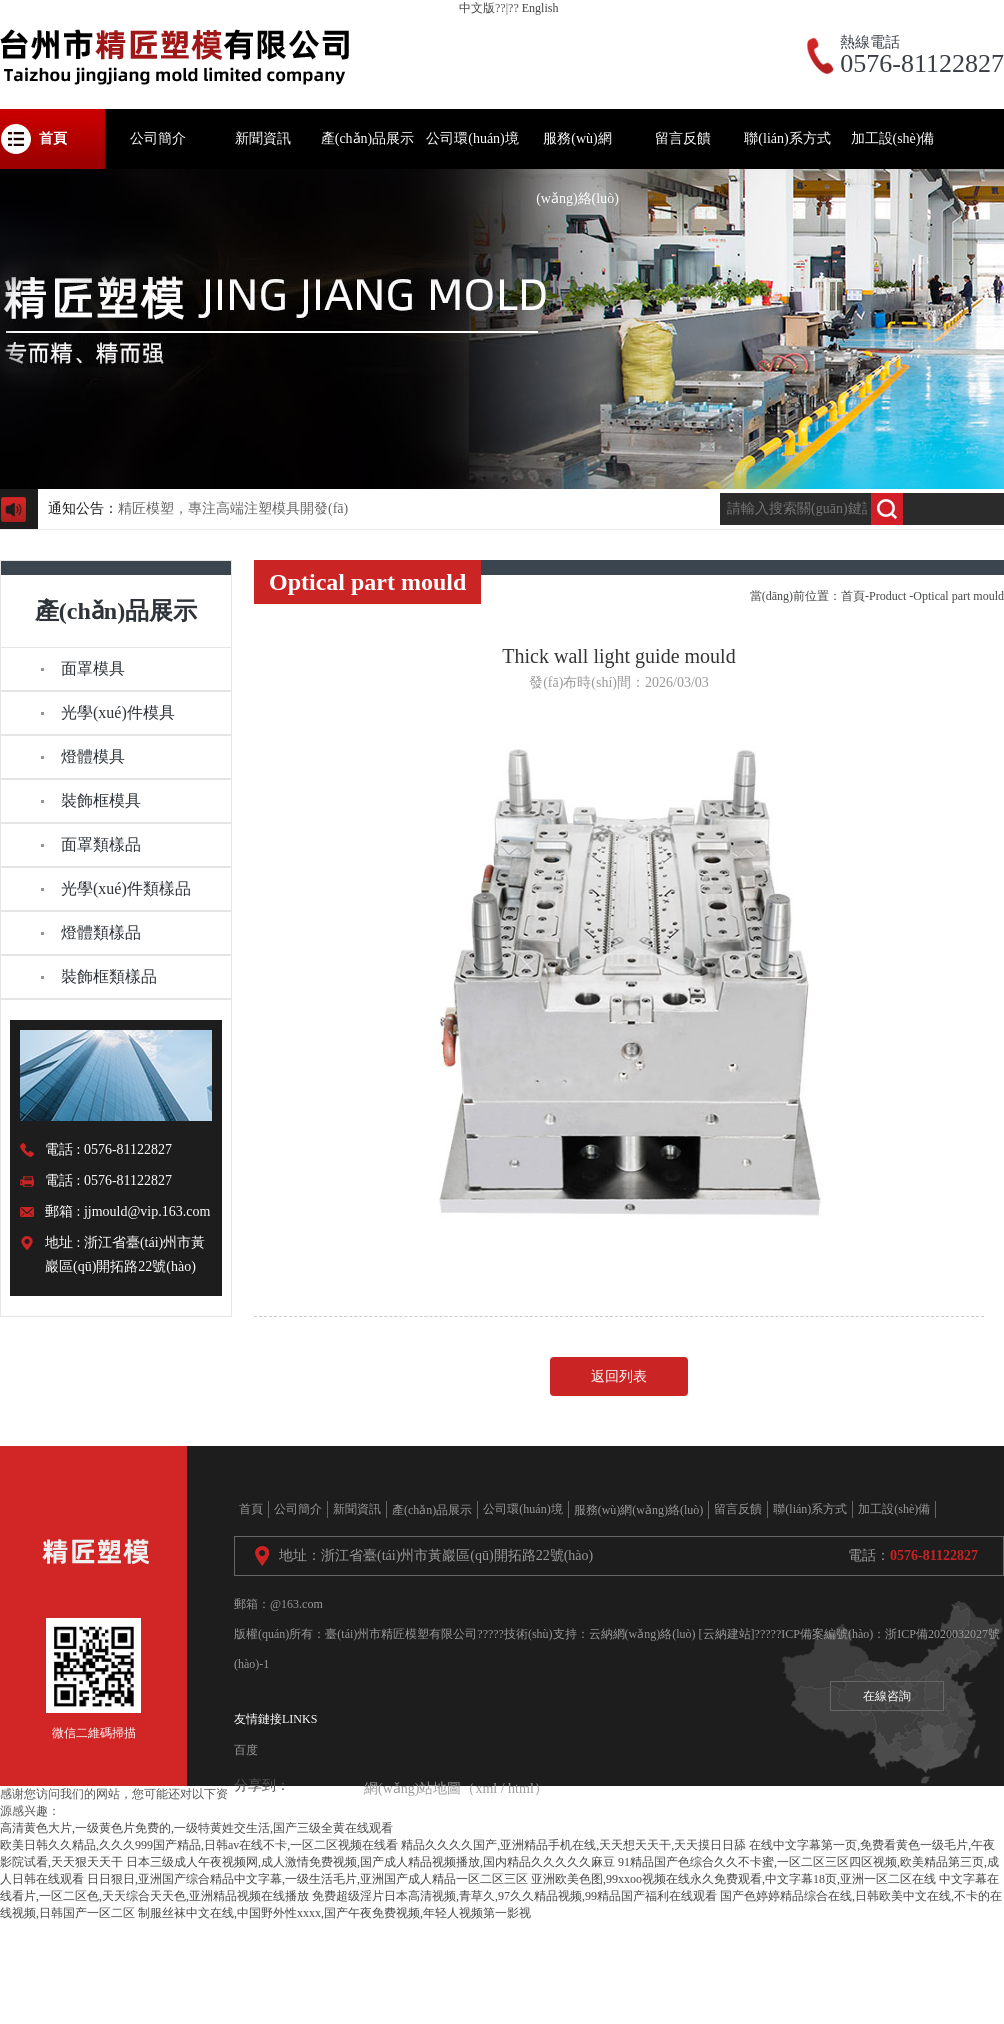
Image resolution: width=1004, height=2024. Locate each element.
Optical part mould (958, 596)
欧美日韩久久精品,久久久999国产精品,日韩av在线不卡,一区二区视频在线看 (199, 1845)
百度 (246, 1750)
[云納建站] (727, 1634)
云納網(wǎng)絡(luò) (642, 1634)
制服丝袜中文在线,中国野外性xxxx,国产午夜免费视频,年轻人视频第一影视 (334, 1913)
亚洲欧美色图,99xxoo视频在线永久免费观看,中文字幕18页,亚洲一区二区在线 (733, 1879)
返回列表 (619, 1376)
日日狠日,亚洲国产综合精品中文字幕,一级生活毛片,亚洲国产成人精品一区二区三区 (307, 1879)
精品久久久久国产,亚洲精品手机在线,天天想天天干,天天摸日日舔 (573, 1845)
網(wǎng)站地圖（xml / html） (456, 1788)
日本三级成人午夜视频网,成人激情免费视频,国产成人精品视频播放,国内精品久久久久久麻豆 (370, 1862)
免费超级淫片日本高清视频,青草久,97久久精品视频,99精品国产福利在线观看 (514, 1896)
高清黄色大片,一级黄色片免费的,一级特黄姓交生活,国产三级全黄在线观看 (196, 1828)
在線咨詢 (887, 1696)
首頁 (853, 596)
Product (887, 596)
